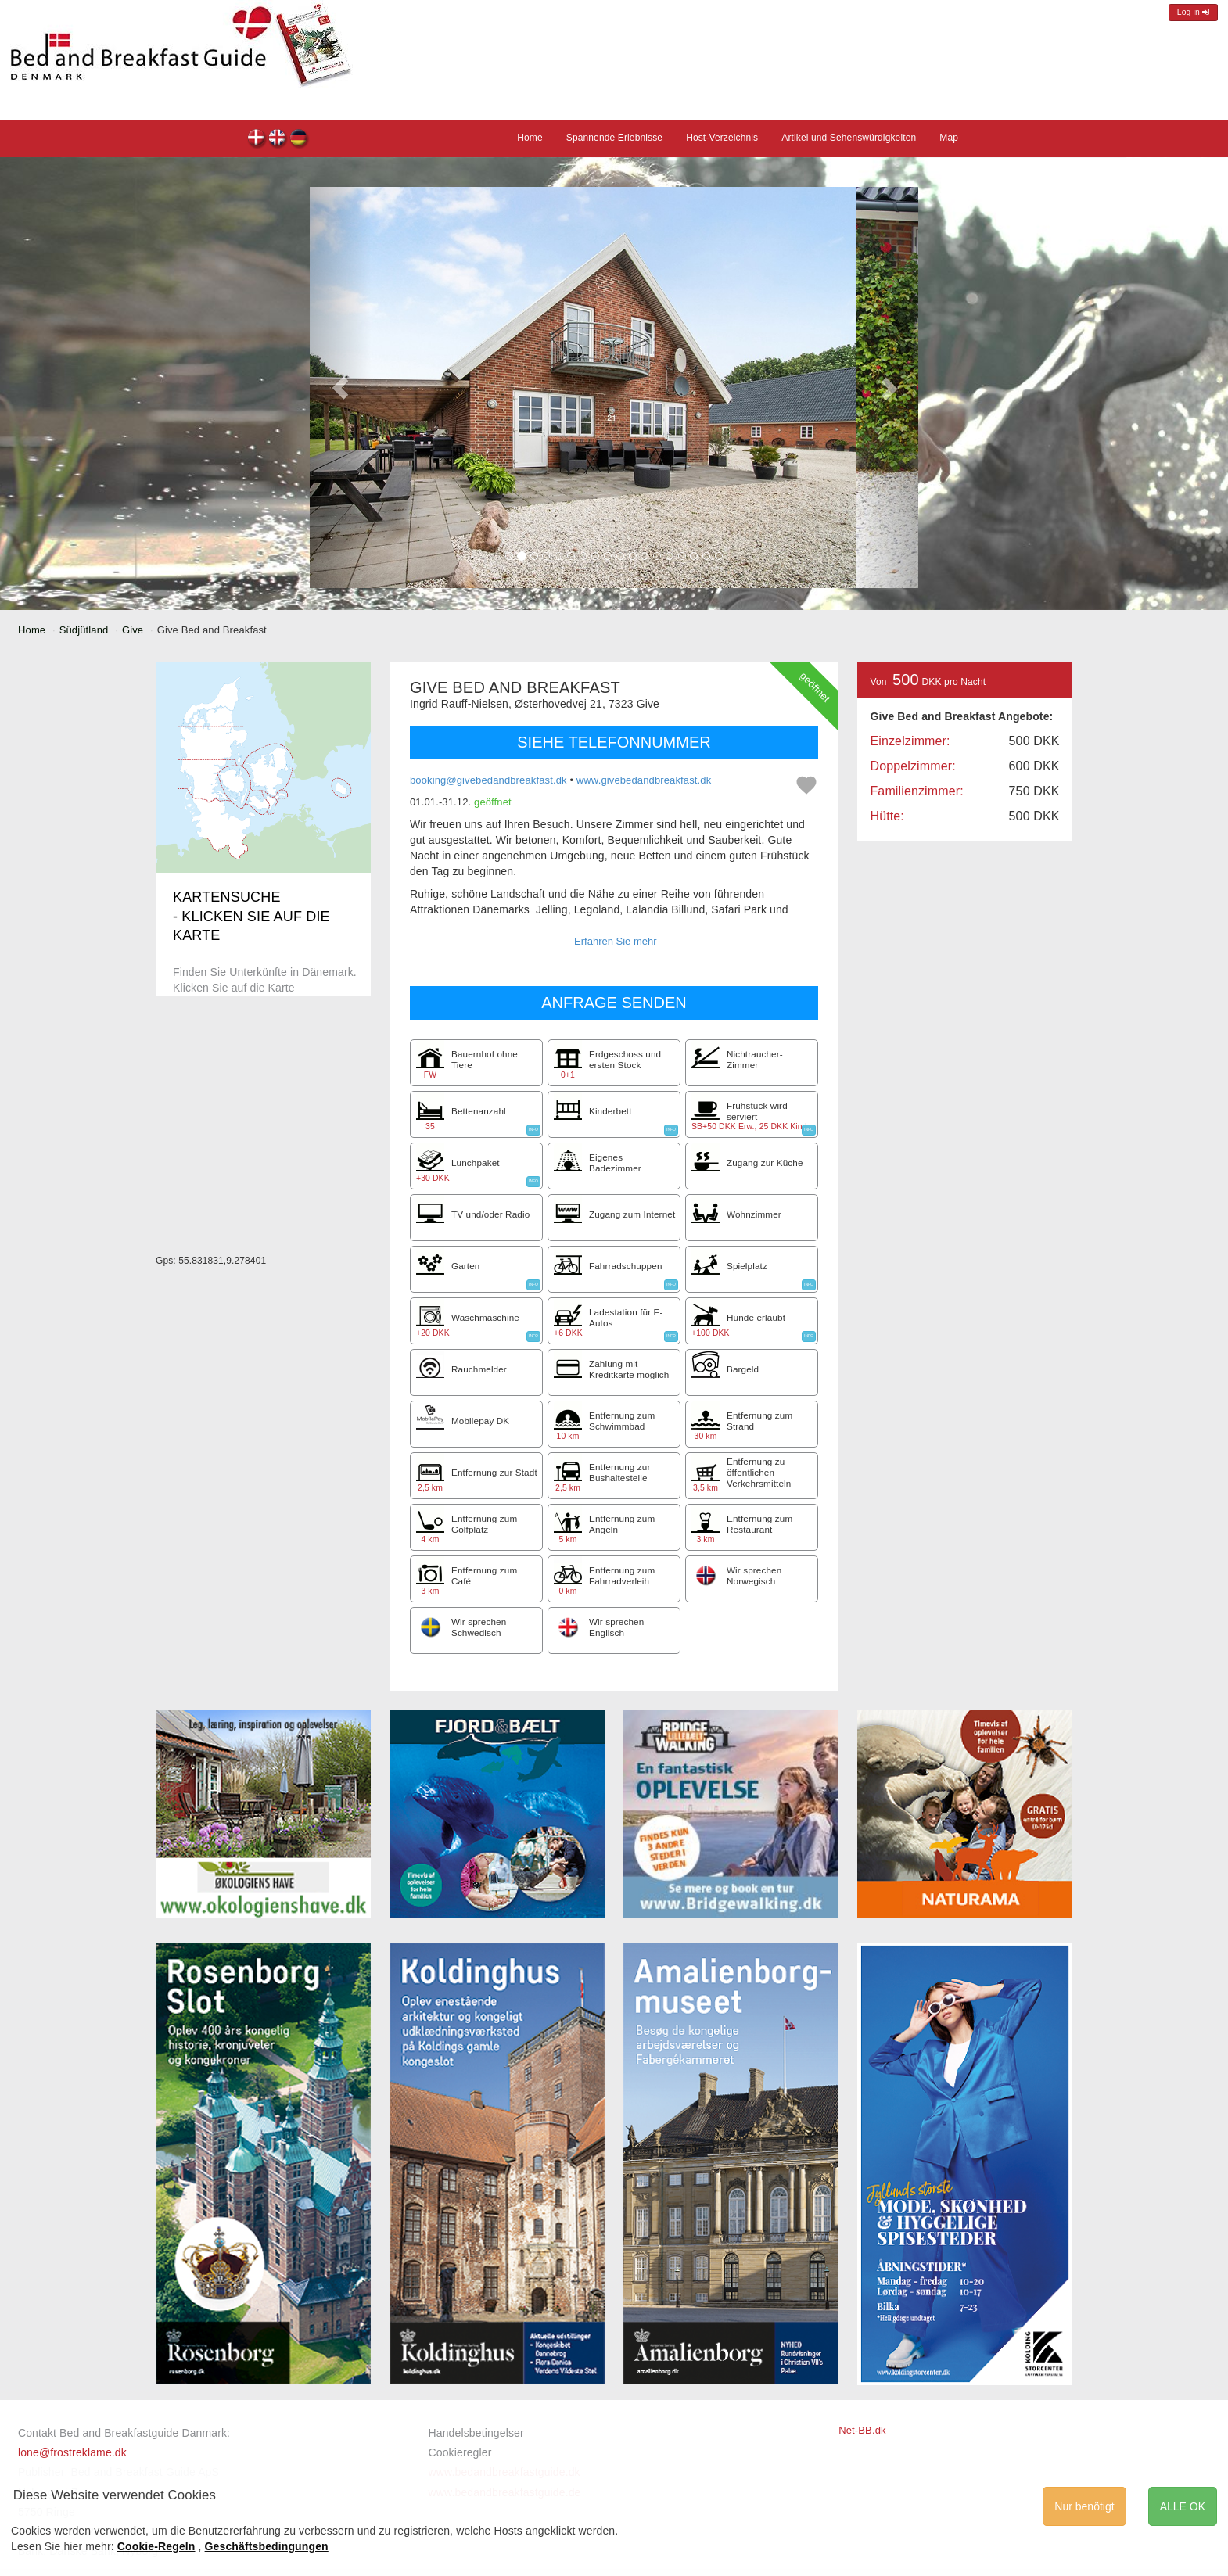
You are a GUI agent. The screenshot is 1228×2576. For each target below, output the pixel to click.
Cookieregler (460, 2452)
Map (948, 137)
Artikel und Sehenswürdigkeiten (848, 137)
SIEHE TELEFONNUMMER (613, 742)
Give (132, 630)
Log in (1193, 12)
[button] (340, 387)
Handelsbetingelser (476, 2433)
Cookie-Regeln (156, 2546)
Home (530, 137)
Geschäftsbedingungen (267, 2546)
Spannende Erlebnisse (614, 137)
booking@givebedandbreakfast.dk (488, 780)
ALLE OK (1182, 2506)
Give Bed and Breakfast (257, 139)
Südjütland (84, 630)
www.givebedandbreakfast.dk (643, 780)
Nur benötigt (1084, 2506)
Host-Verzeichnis (722, 137)
